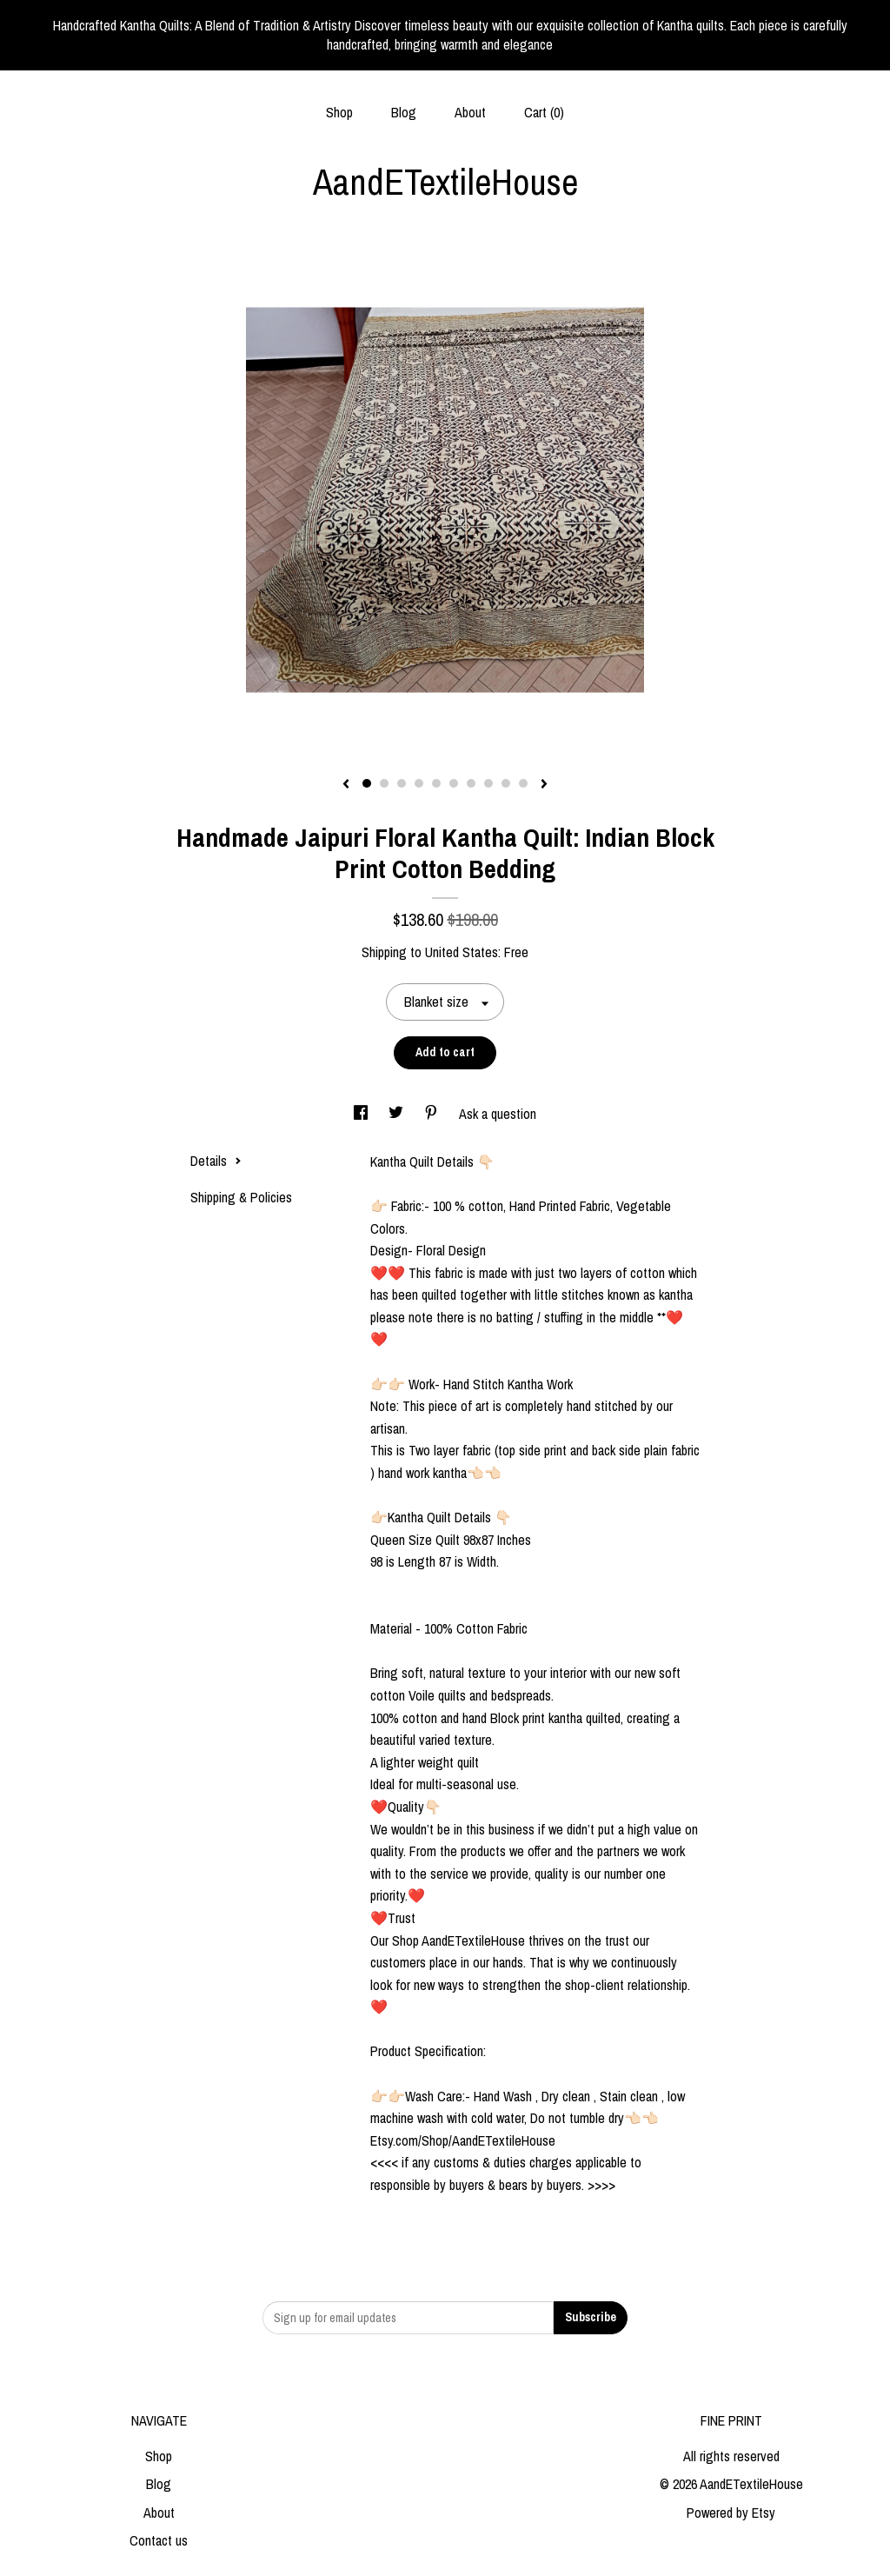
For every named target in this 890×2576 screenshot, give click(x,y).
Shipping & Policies (241, 1197)
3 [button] (401, 783)
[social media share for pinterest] (433, 1113)
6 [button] (453, 783)
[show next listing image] (544, 785)
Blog (403, 112)
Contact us (159, 2540)
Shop (339, 112)
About (470, 112)
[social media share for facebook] (362, 1113)
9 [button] (505, 783)
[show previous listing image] (346, 785)
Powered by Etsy (731, 2512)
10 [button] (523, 783)
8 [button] (488, 783)
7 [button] (471, 783)
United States (461, 952)
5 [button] (436, 783)
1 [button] (366, 783)
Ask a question (497, 1113)
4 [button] (419, 783)
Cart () (544, 112)
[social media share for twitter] (398, 1113)
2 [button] (384, 783)
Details (216, 1160)
